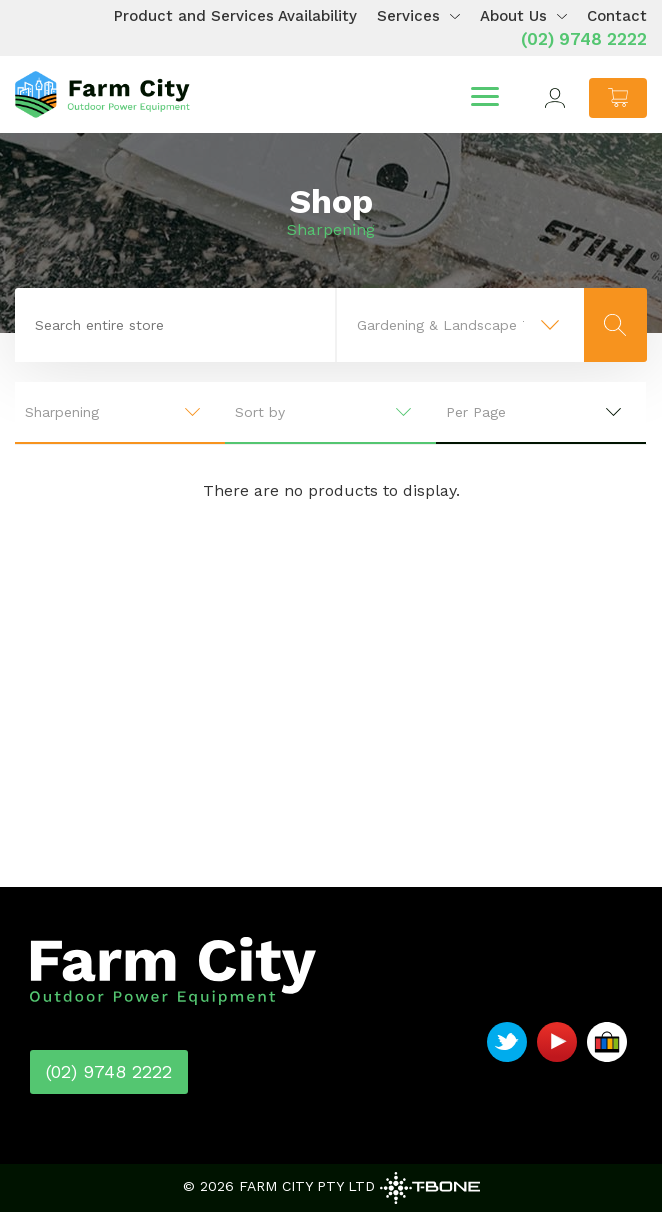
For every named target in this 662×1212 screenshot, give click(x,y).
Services (408, 16)
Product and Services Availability (235, 16)
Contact (617, 16)
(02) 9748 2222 (584, 39)
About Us (513, 16)
